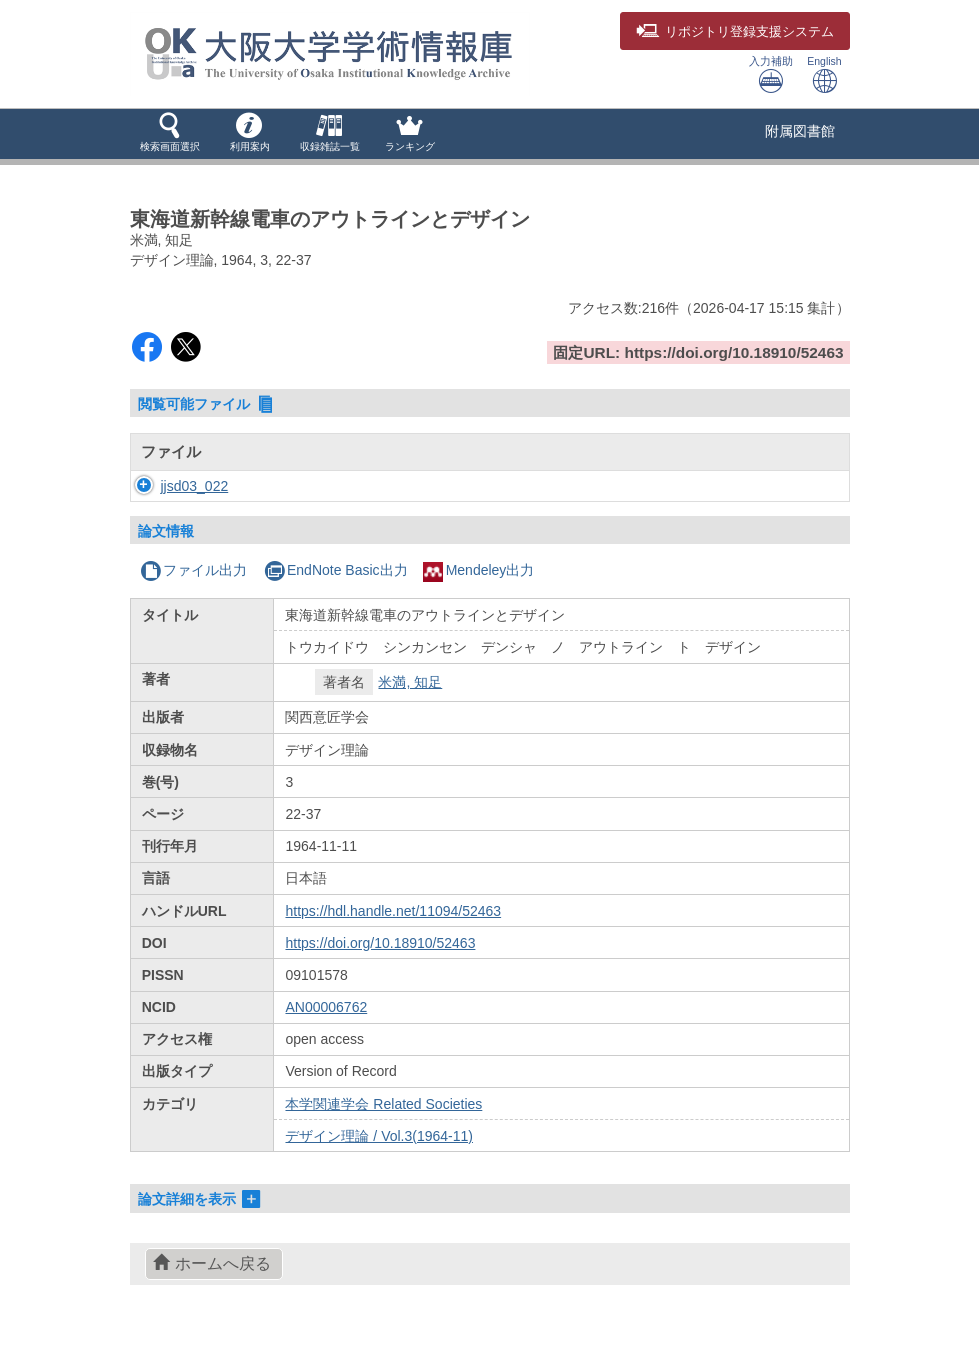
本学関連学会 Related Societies (383, 1104)
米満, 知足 (410, 682)
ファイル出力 (193, 570)
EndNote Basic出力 (336, 570)
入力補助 (771, 74)
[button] (170, 134)
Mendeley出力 (479, 570)
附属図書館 (800, 131)
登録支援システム (735, 32)
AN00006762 (326, 1007)
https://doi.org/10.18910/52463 (380, 943)
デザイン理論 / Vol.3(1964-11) (379, 1136)
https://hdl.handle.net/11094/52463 (393, 911)
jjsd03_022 (175, 486)
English (824, 74)
